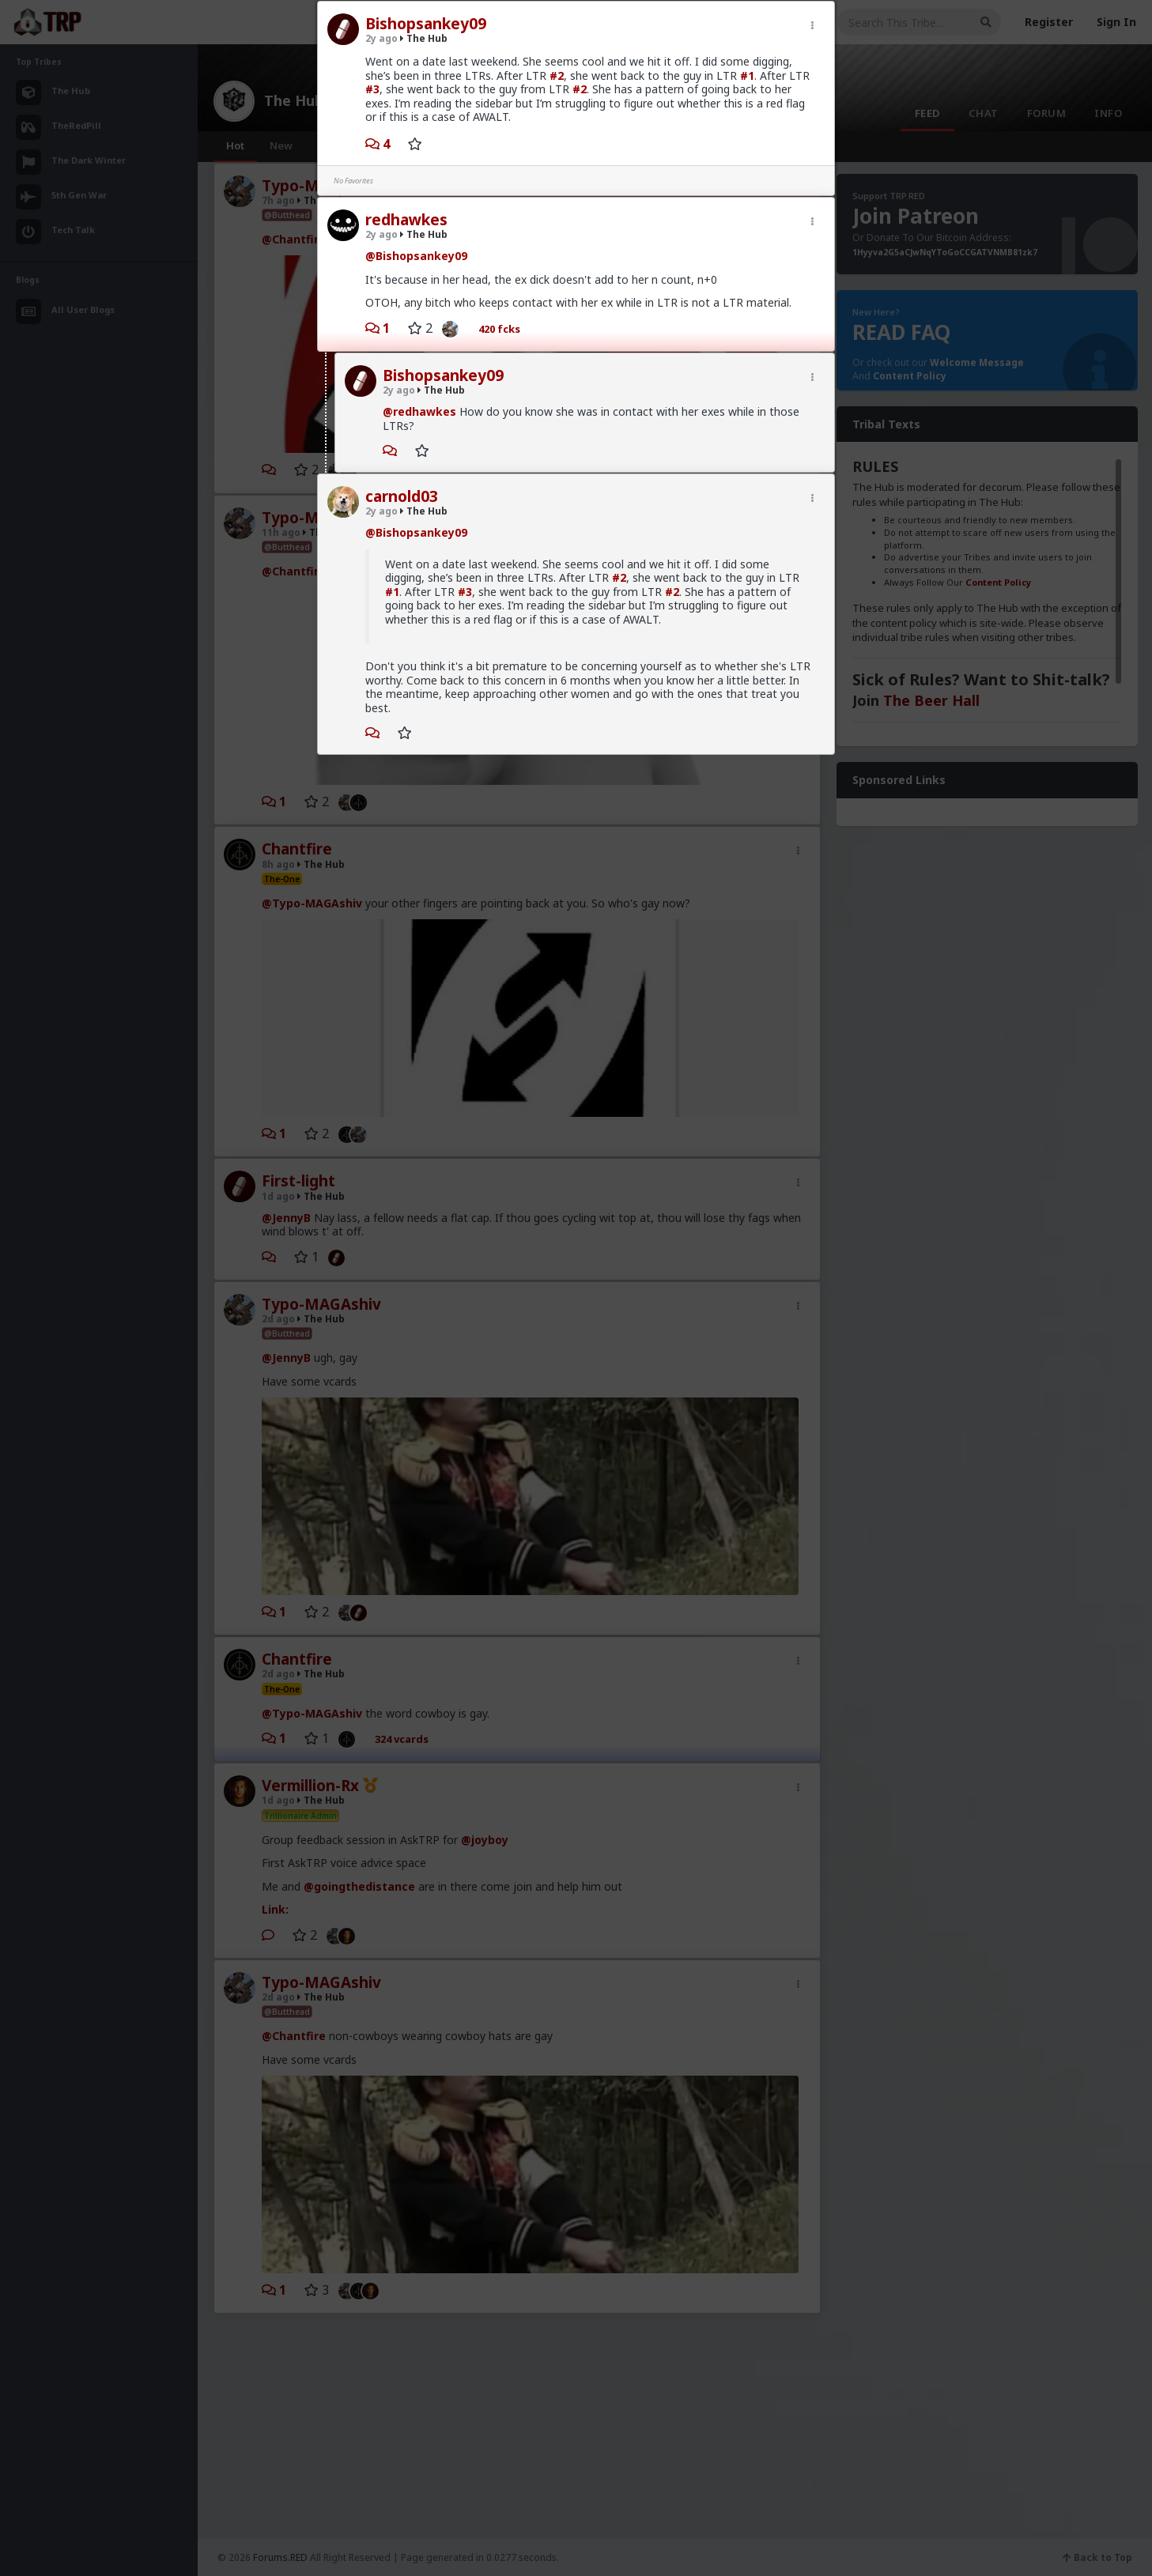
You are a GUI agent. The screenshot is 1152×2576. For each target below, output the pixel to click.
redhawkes (406, 219)
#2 (557, 75)
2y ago (381, 38)
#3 (372, 88)
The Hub (424, 38)
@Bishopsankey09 (416, 255)
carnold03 (401, 496)
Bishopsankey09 (425, 23)
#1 (747, 75)
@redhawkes (419, 411)
